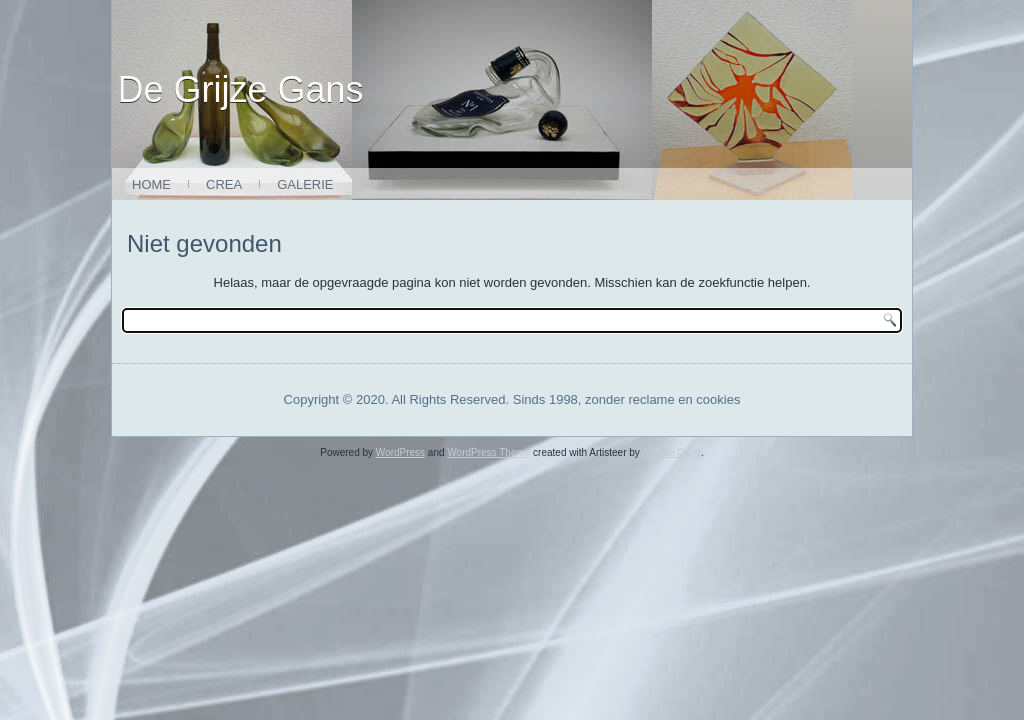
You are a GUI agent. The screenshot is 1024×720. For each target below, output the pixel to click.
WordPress (400, 452)
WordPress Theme (488, 452)
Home (151, 184)
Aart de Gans (671, 452)
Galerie (305, 184)
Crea (224, 184)
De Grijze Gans (241, 89)
